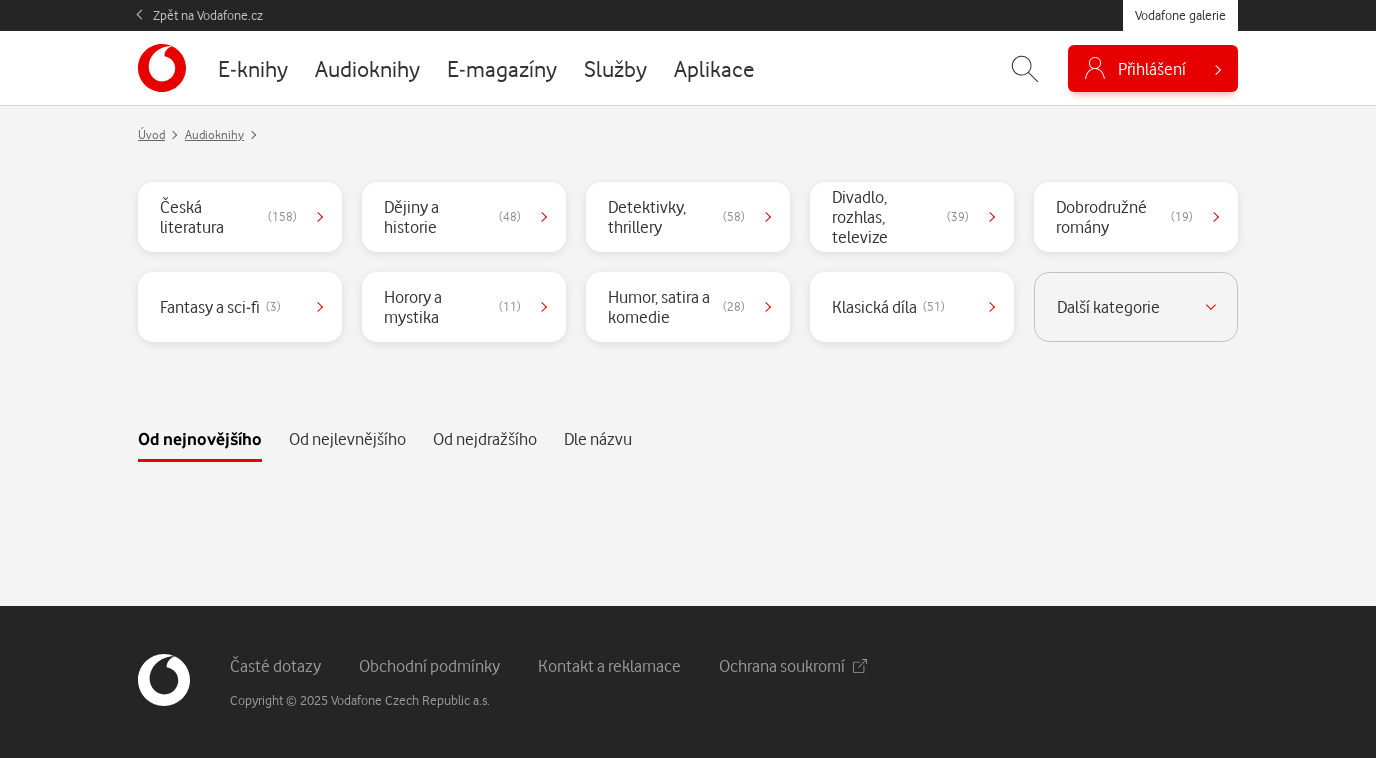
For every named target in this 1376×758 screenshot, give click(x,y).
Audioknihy (214, 134)
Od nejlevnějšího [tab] (347, 438)
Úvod (151, 134)
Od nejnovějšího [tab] (200, 438)
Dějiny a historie (452, 216)
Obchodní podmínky (429, 665)
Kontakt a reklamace (609, 665)
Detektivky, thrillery (676, 216)
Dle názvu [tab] (598, 438)
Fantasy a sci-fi (220, 306)
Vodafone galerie (1180, 15)
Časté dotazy (275, 665)
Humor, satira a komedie (676, 306)
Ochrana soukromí (793, 665)
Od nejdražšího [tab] (485, 438)
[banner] (162, 68)
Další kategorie (1108, 306)
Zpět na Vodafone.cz (208, 15)
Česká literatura (228, 216)
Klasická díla (888, 306)
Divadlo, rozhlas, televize (900, 216)
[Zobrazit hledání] (1025, 68)
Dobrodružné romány (1124, 216)
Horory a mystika (452, 306)
